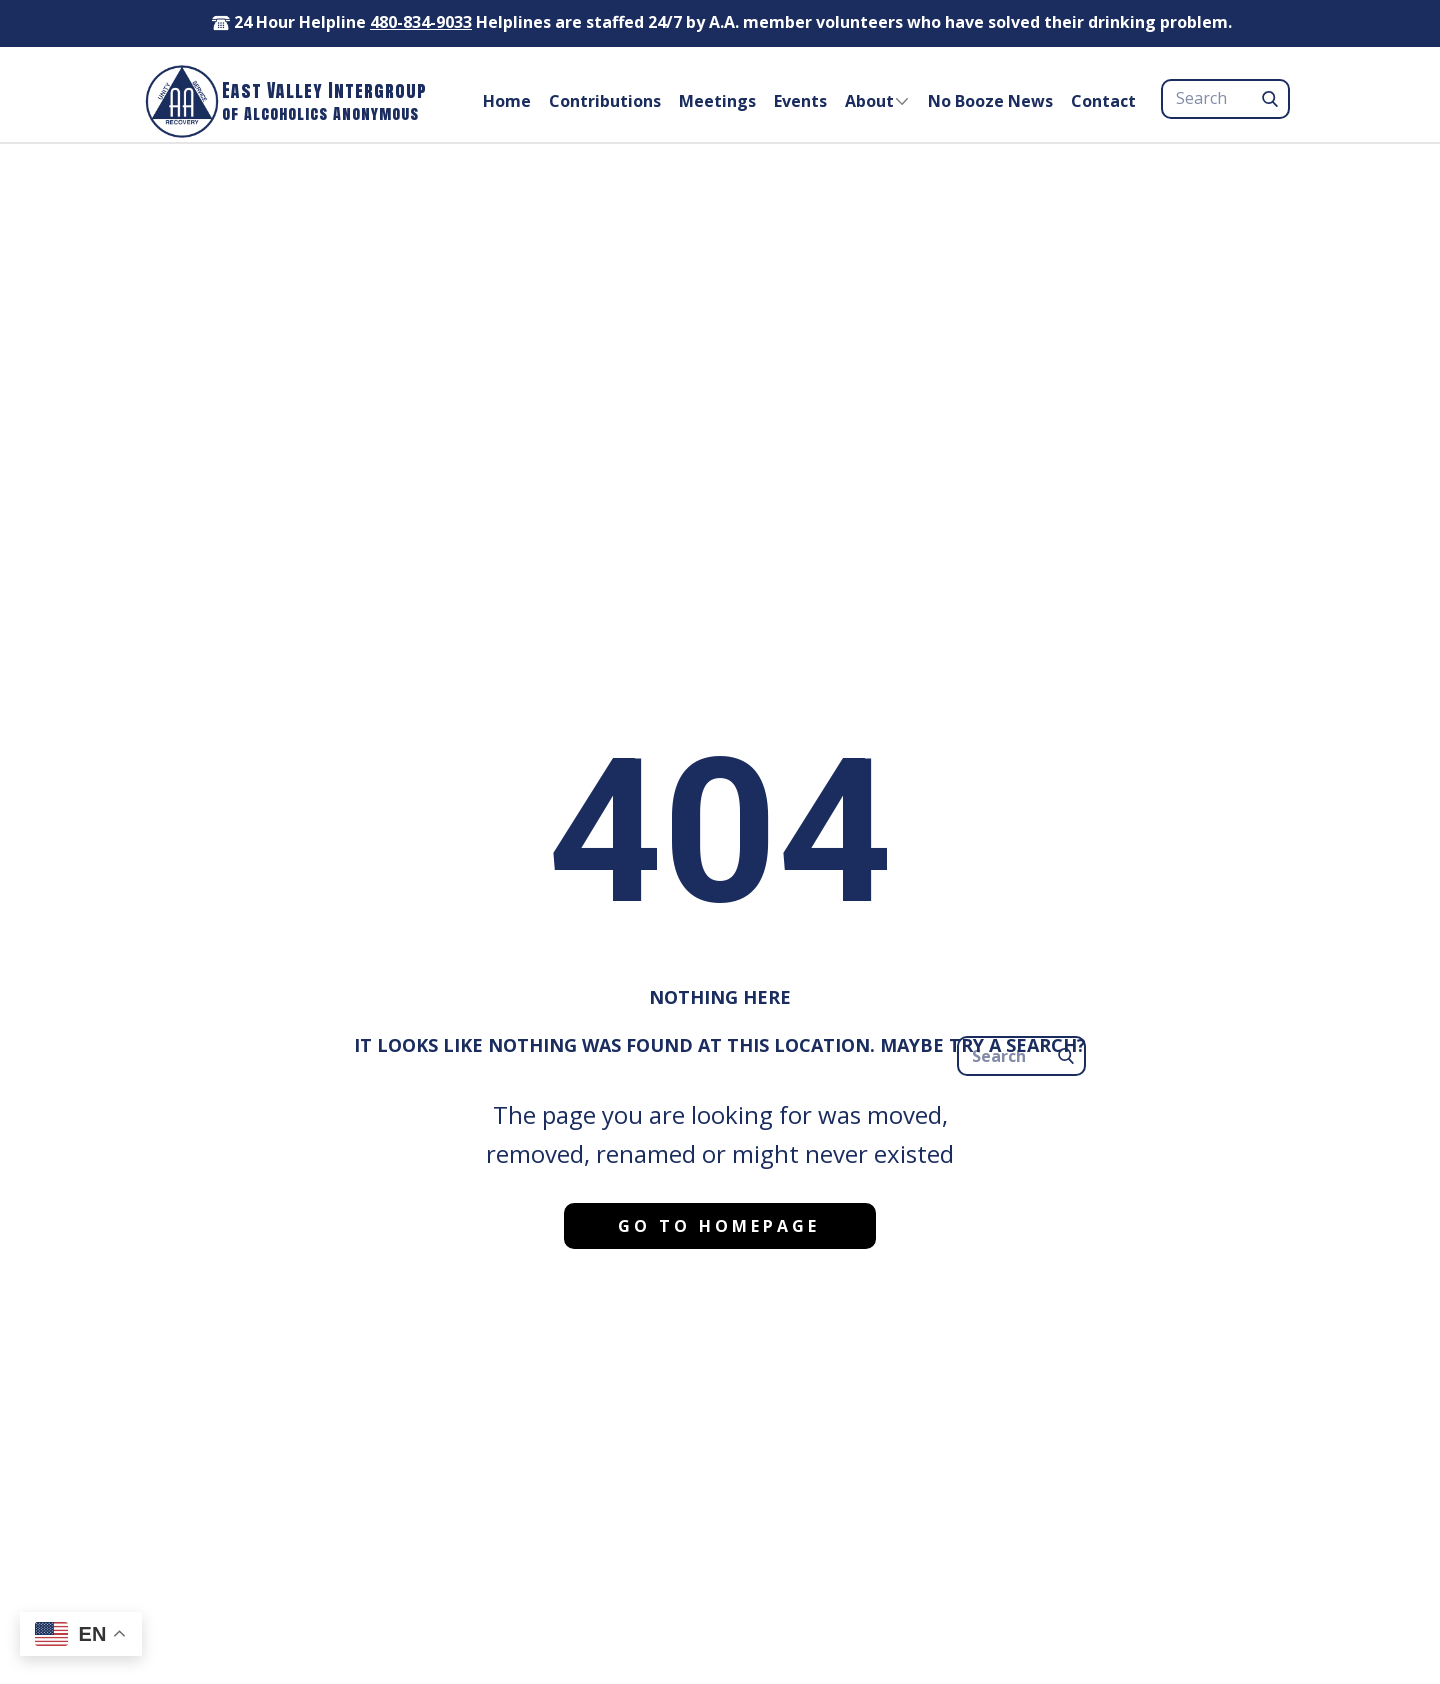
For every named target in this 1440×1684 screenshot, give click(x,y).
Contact (1103, 101)
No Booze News (990, 101)
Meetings (717, 101)
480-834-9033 (421, 22)
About (869, 101)
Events (800, 101)
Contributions (605, 101)
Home (507, 101)
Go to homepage (719, 1226)
